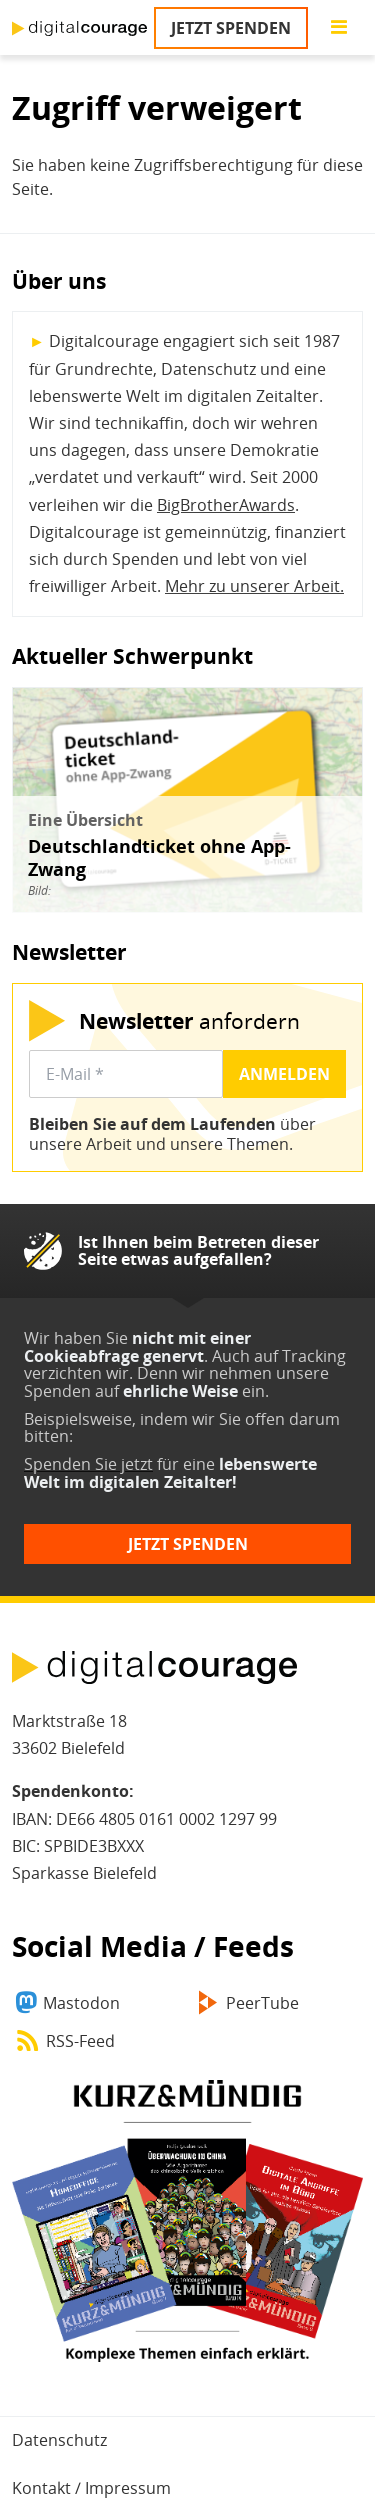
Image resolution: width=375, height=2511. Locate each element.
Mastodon (81, 2003)
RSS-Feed (80, 2041)
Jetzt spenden (231, 28)
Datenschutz (59, 2440)
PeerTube (262, 2003)
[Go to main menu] (339, 28)
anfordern (189, 1020)
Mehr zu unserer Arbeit (252, 586)
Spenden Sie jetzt (88, 1464)
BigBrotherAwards (226, 505)
